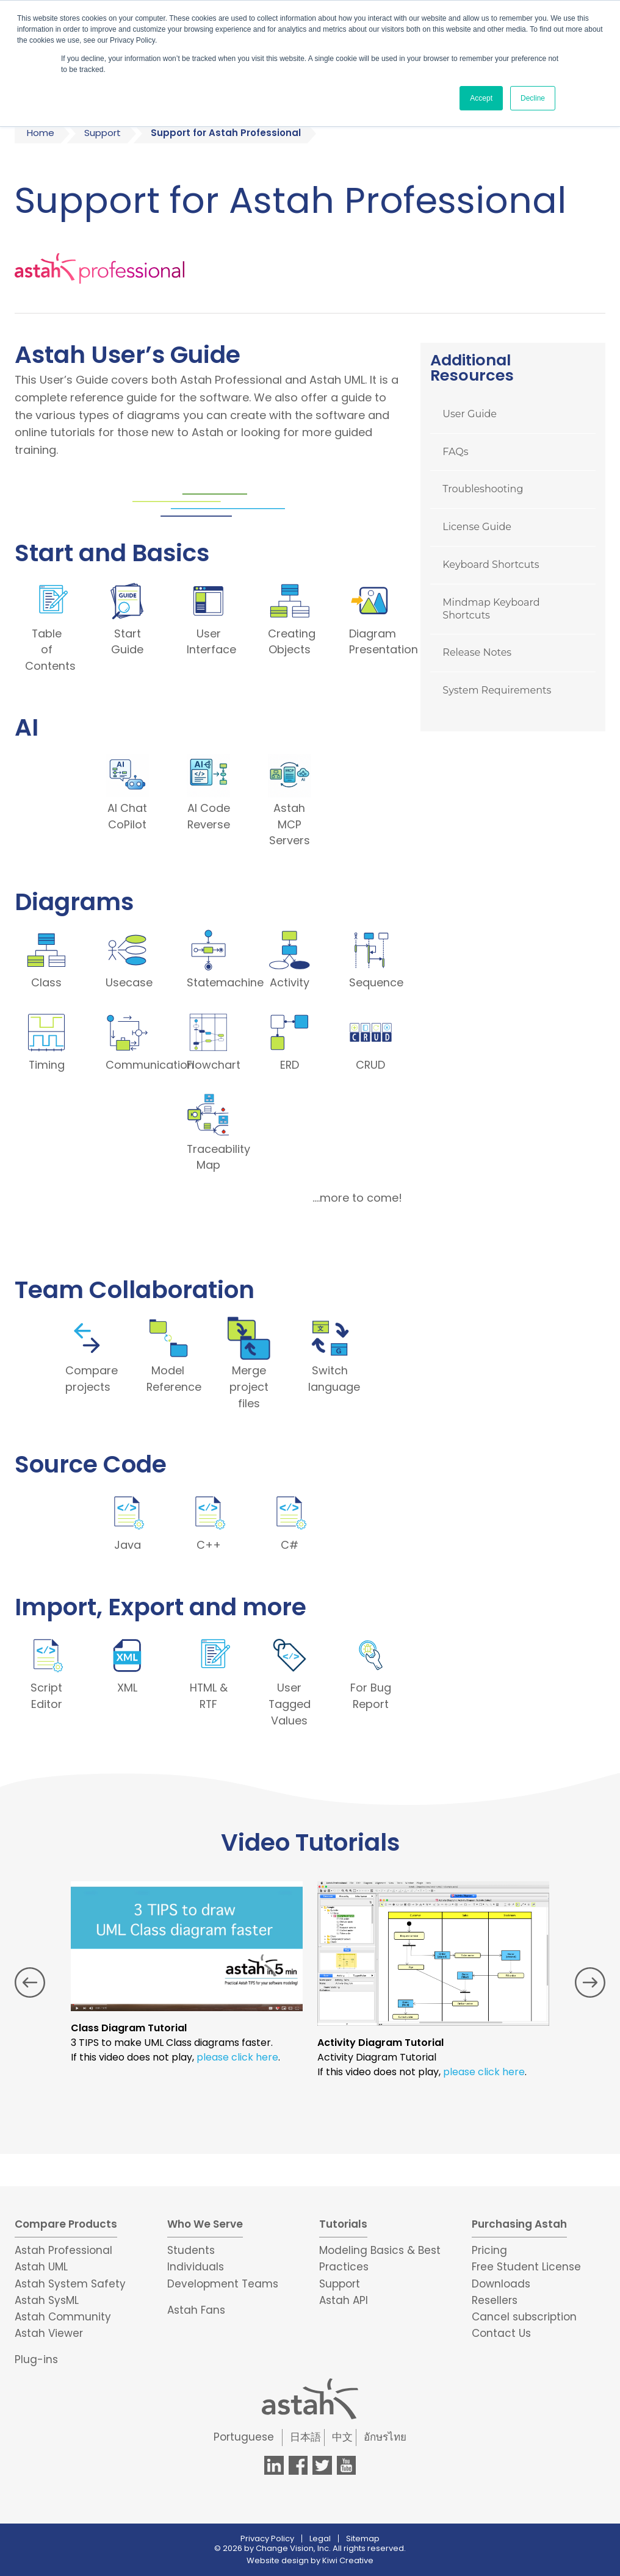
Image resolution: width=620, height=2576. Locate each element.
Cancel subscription (524, 2315)
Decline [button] (533, 98)
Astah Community (63, 2315)
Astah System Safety (70, 2282)
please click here (237, 2056)
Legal (320, 2537)
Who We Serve (205, 2222)
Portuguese (244, 2436)
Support (102, 132)
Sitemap (363, 2537)
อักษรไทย (385, 2436)
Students (191, 2249)
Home (40, 132)
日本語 (305, 2436)
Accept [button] (481, 98)
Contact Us (501, 2332)
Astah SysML (47, 2298)
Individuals (195, 2265)
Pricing (489, 2249)
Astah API (343, 2298)
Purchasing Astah (519, 2222)
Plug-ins (36, 2358)
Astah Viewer (49, 2332)
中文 (342, 2436)
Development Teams (222, 2282)
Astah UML (41, 2265)
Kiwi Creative (347, 2558)
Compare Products (66, 2222)
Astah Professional (63, 2249)
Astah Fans (196, 2308)
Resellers (494, 2298)
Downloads (501, 2282)
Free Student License (526, 2265)
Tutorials (343, 2222)
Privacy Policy (267, 2537)
